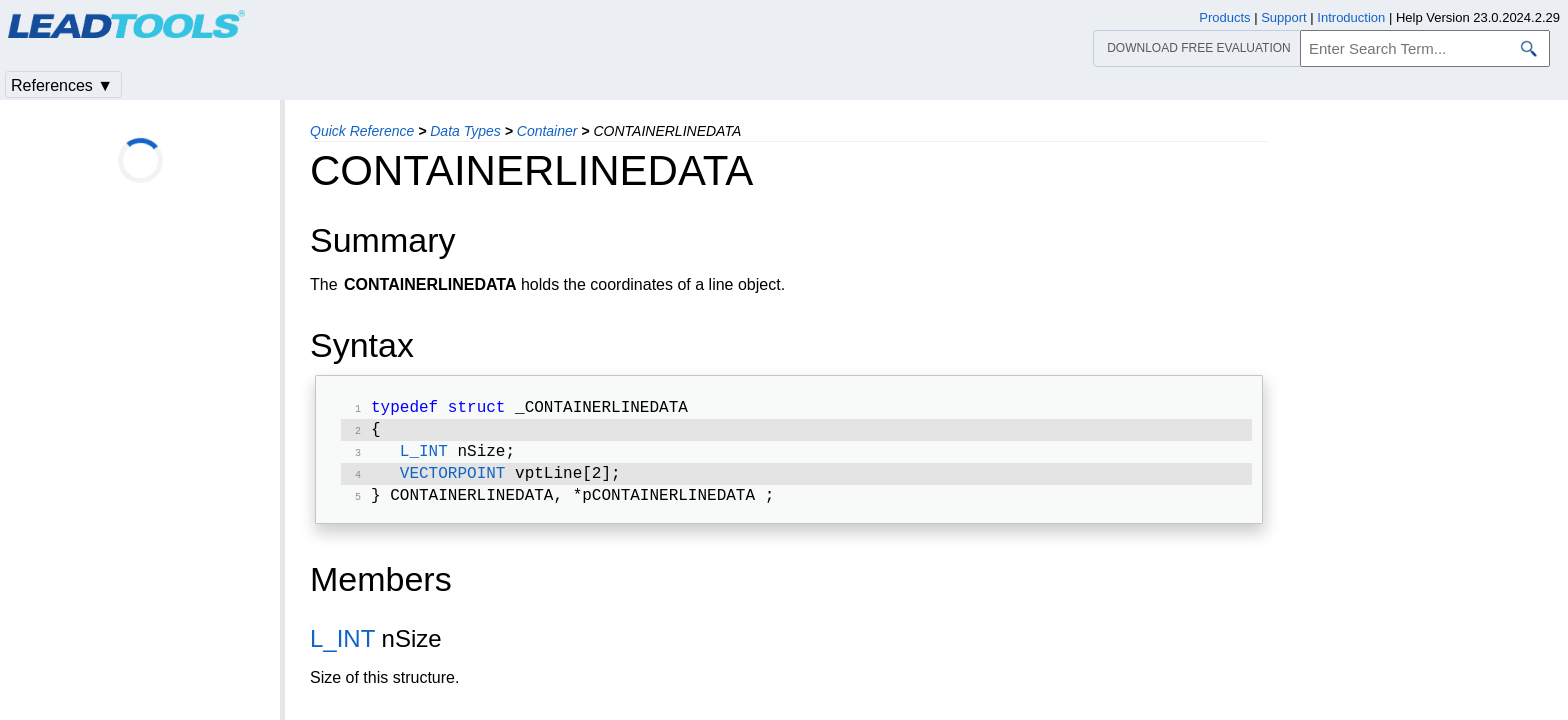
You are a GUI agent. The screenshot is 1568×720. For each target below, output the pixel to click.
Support (1284, 17)
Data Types (465, 131)
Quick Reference (362, 131)
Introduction (1351, 17)
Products (1224, 17)
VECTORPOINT (453, 482)
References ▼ (62, 85)
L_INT (424, 458)
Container (547, 131)
